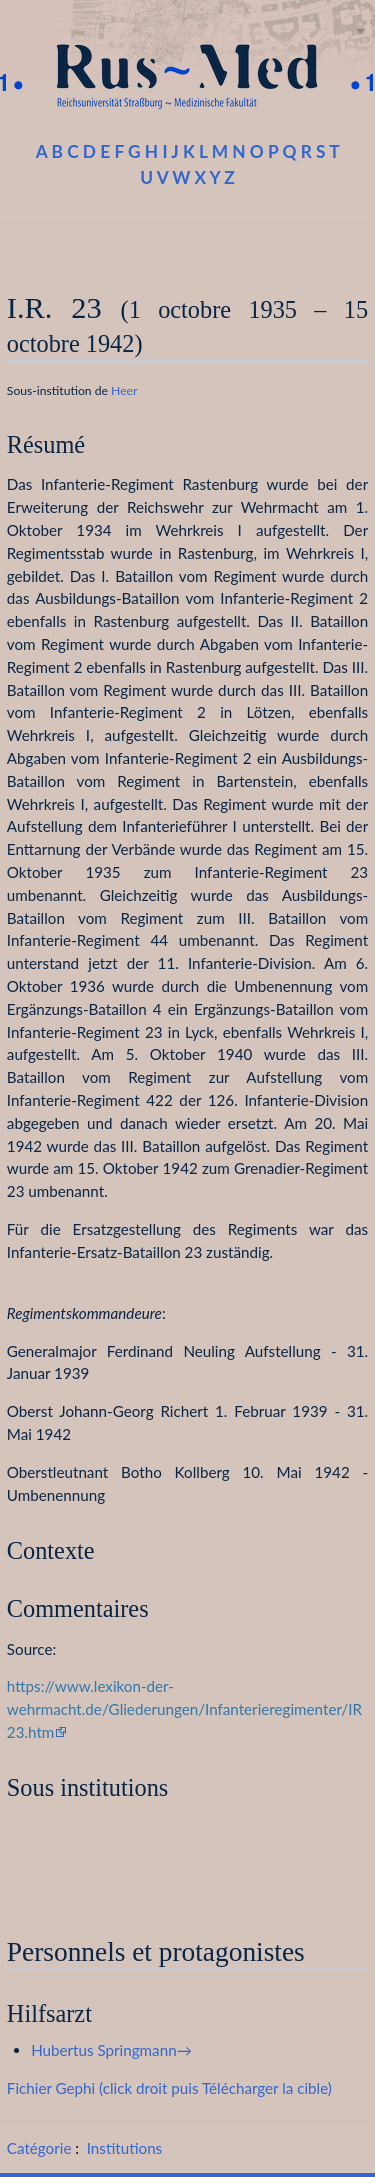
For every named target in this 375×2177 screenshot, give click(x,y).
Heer (124, 390)
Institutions (124, 2148)
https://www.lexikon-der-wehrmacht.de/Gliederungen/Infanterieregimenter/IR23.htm (184, 1709)
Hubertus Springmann (103, 2050)
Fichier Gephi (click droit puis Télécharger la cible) (169, 2088)
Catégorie (39, 2148)
